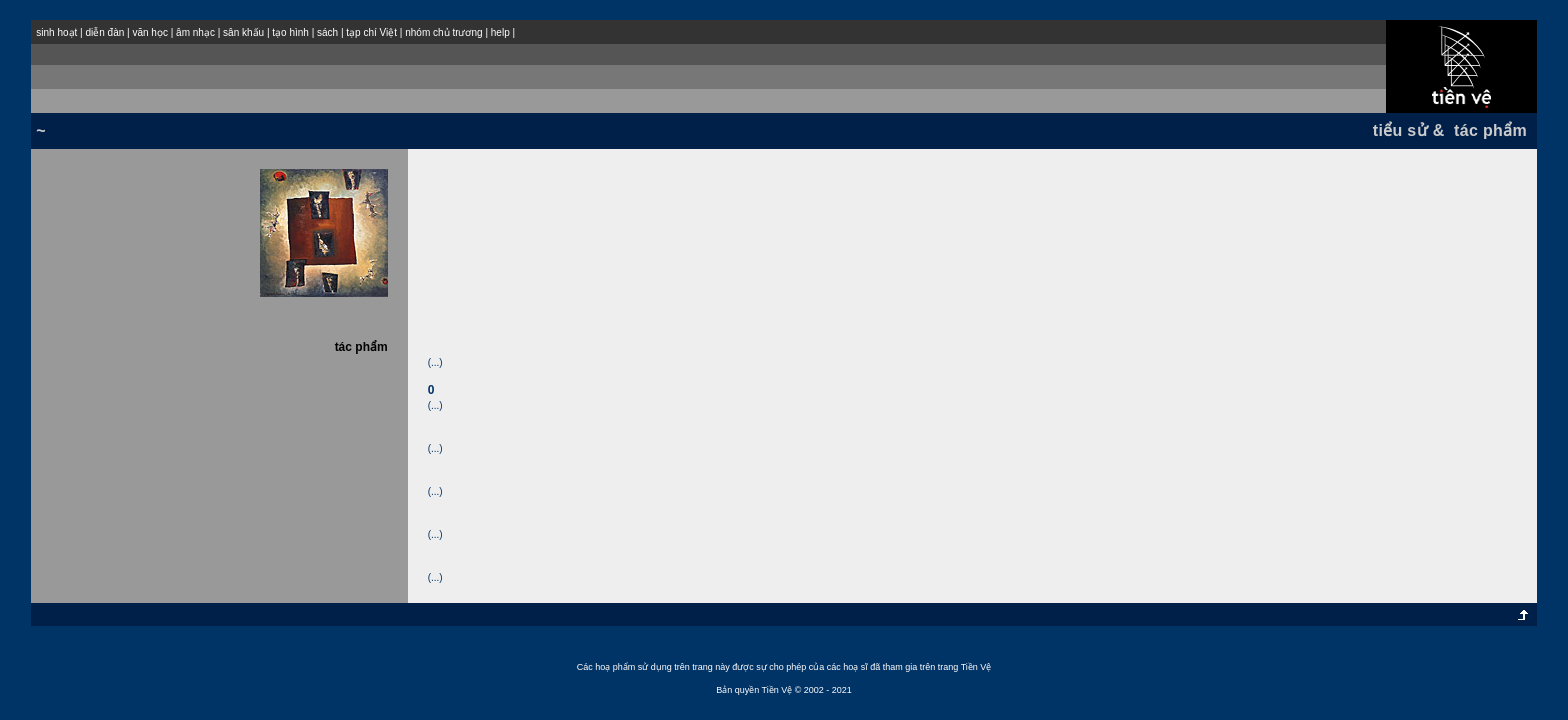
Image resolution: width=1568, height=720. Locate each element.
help (500, 32)
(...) (435, 362)
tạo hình (290, 32)
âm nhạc (195, 32)
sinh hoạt (56, 32)
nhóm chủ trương (443, 32)
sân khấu (243, 32)
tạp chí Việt (371, 32)
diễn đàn (104, 32)
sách (327, 32)
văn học (149, 32)
